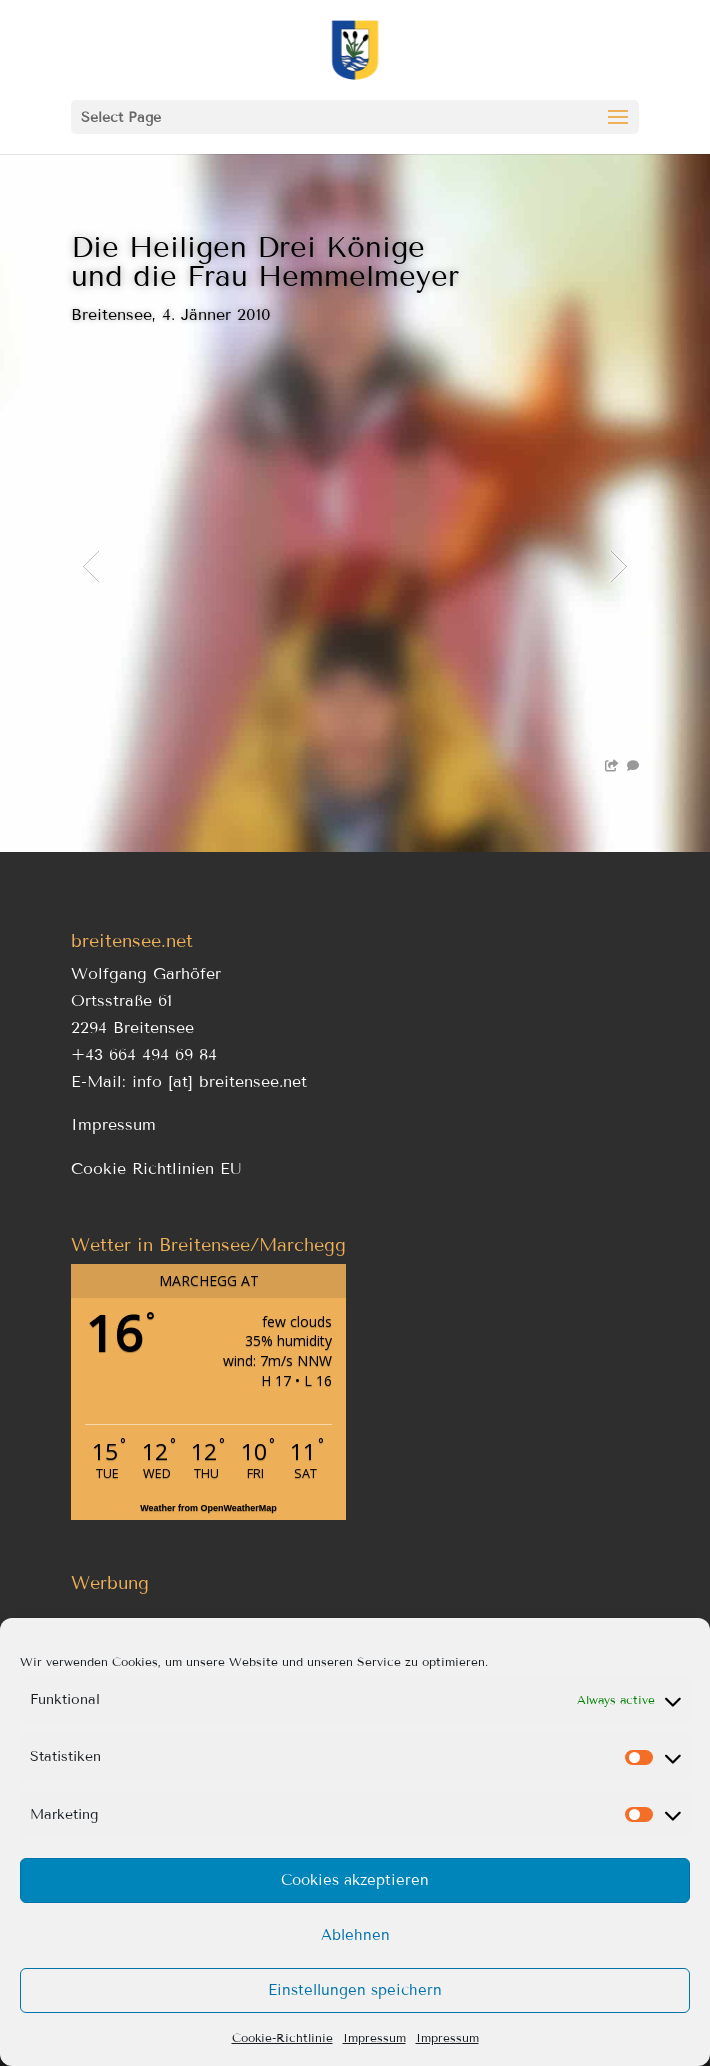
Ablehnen (355, 1935)
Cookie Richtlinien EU (156, 1168)
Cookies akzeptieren (355, 1880)
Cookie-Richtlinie (282, 2037)
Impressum (374, 2037)
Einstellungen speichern (355, 1990)
